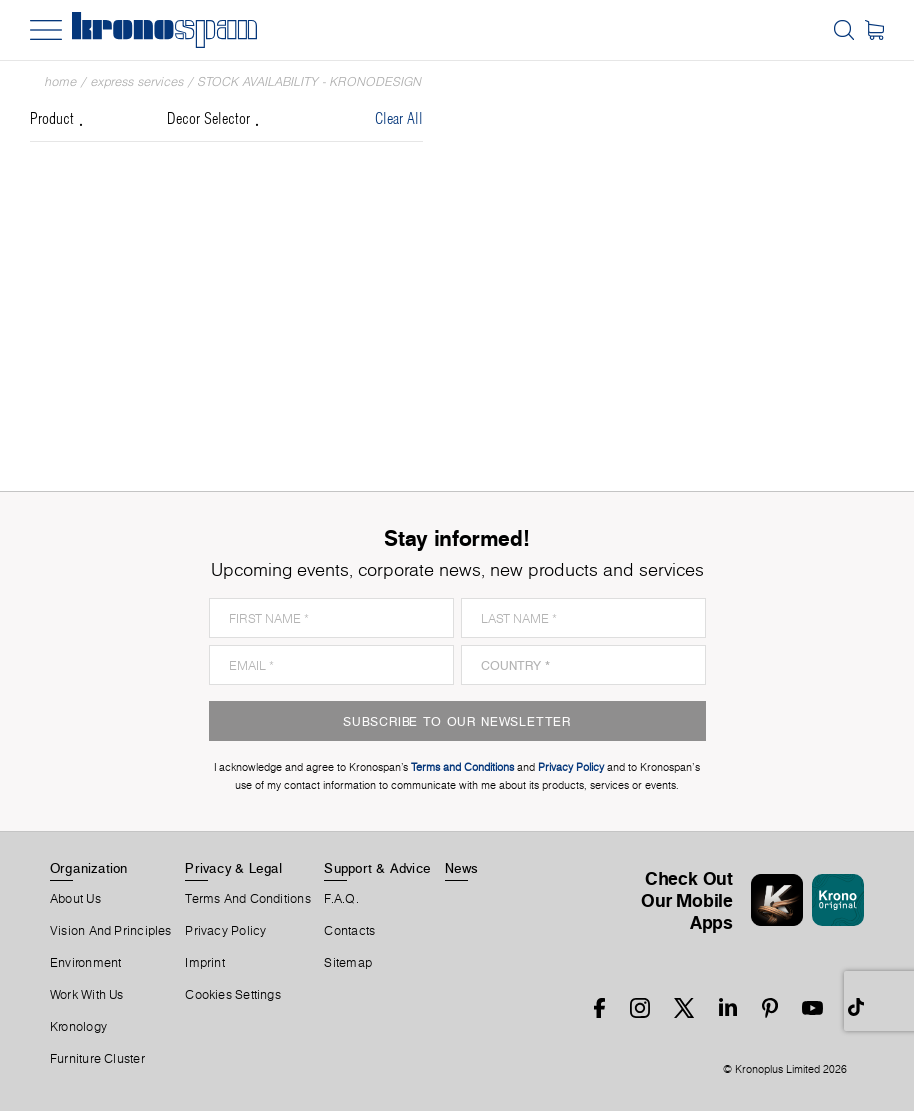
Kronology (78, 1027)
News (462, 868)
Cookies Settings (233, 995)
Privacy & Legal (233, 868)
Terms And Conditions (247, 899)
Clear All (399, 119)
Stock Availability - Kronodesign (310, 81)
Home (61, 81)
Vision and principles (111, 931)
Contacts (349, 931)
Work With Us (87, 995)
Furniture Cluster (97, 1059)
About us (75, 899)
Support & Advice (377, 868)
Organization (89, 868)
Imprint (205, 963)
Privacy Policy (225, 931)
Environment (85, 963)
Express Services (137, 81)
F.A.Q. (341, 899)
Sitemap (348, 963)
